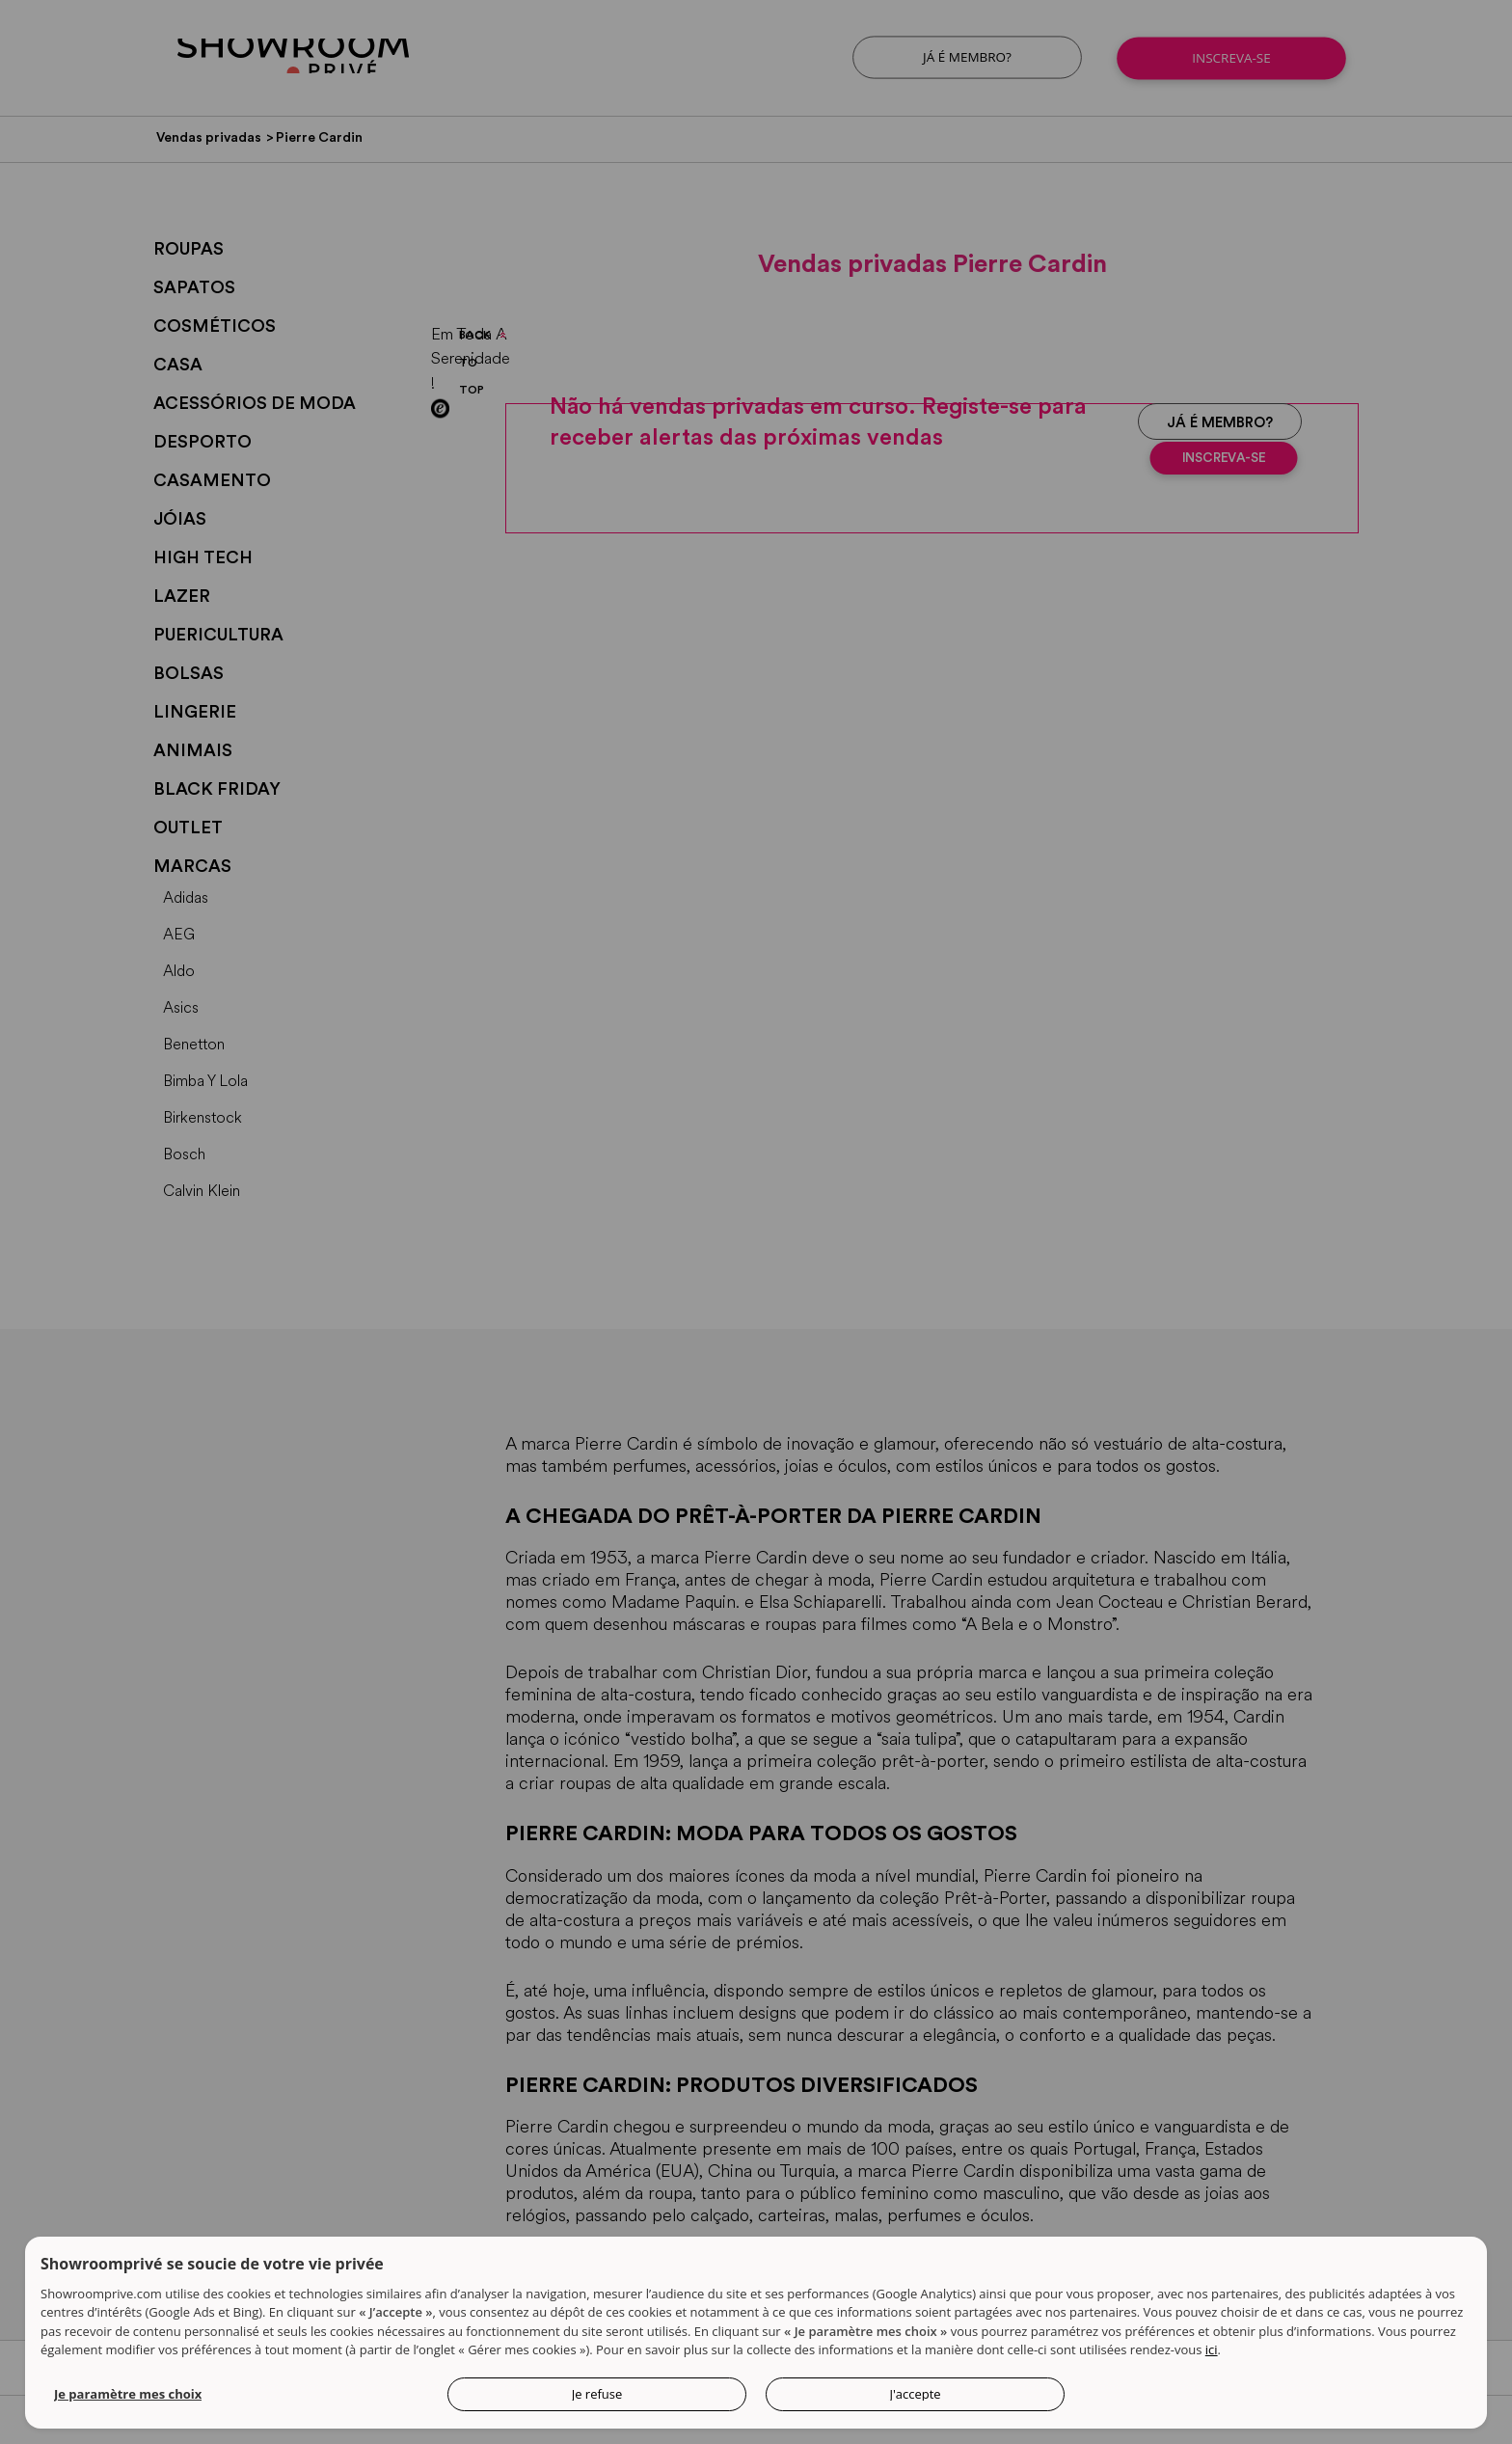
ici (1211, 2354)
